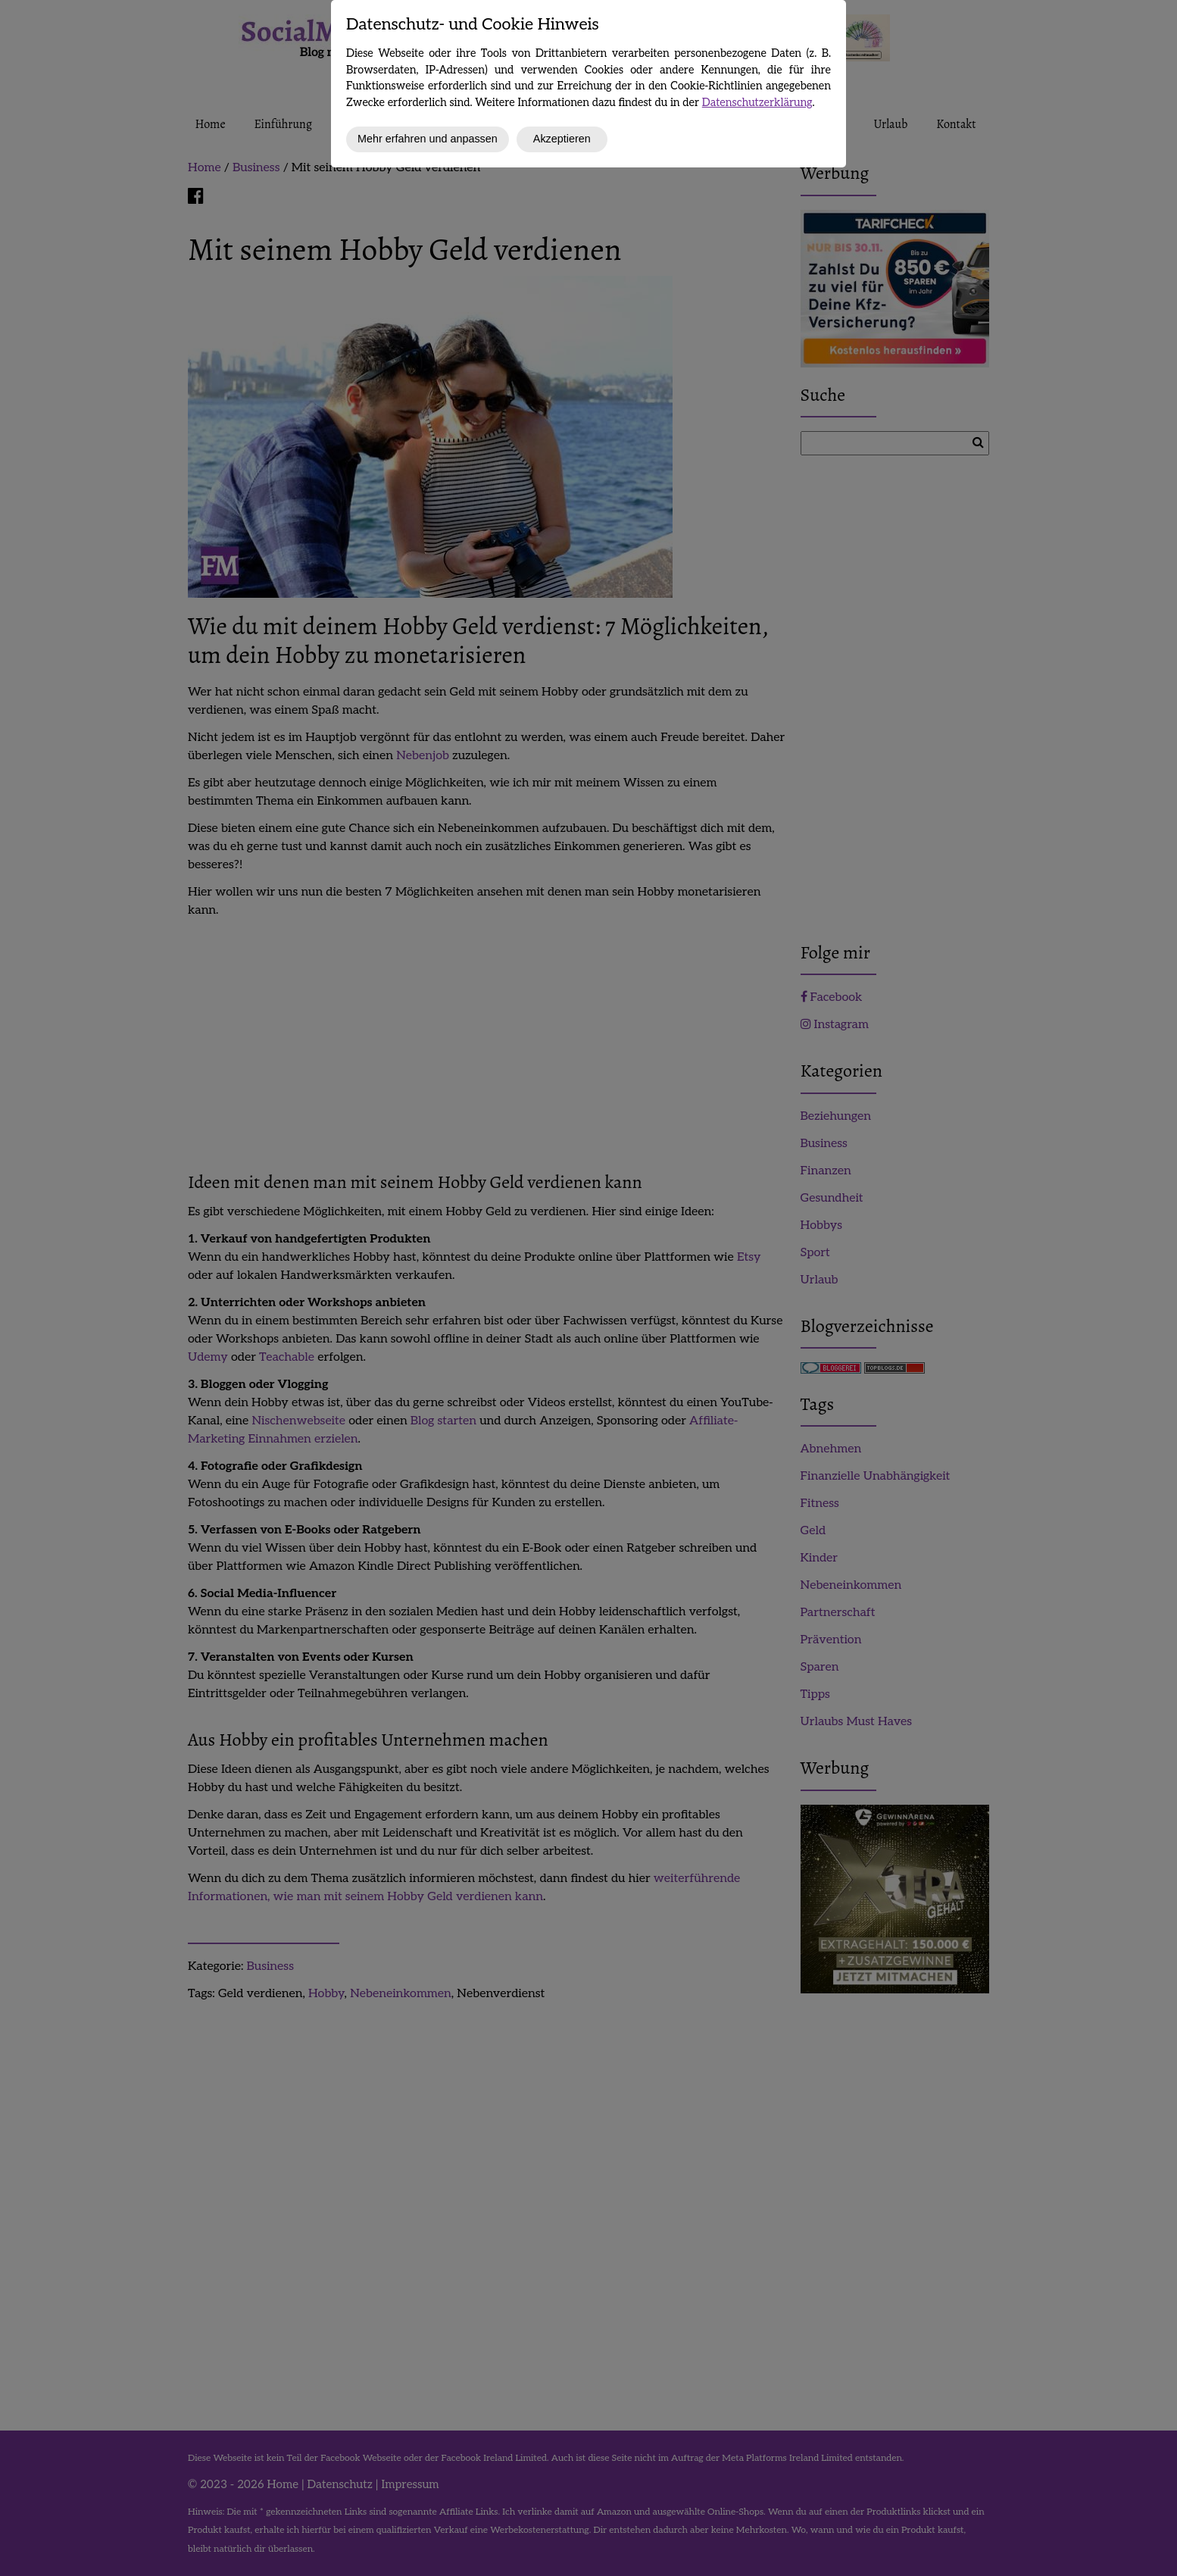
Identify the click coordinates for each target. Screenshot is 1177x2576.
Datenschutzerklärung (757, 102)
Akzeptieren (562, 139)
